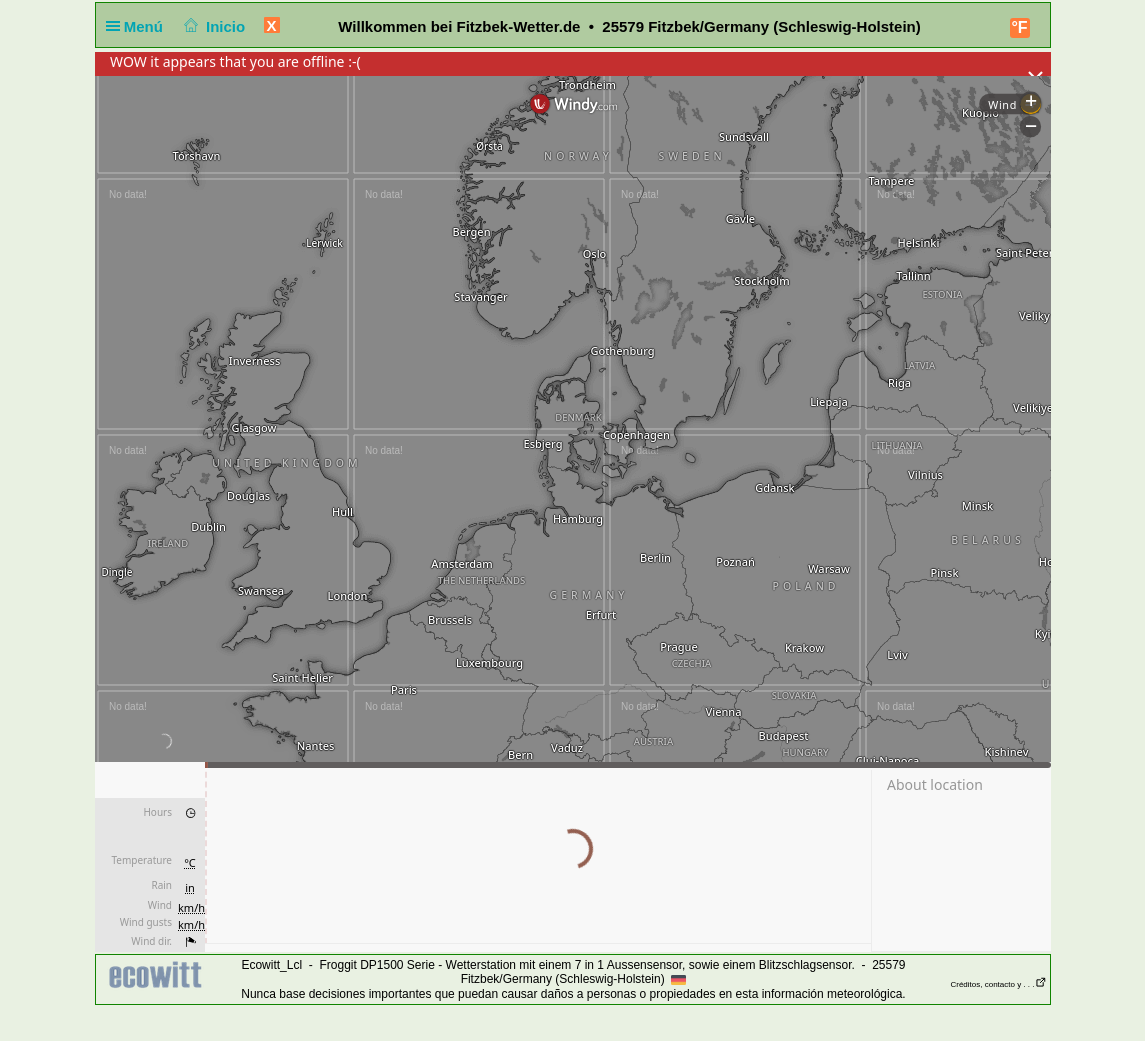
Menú (139, 26)
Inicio (212, 26)
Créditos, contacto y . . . (998, 984)
